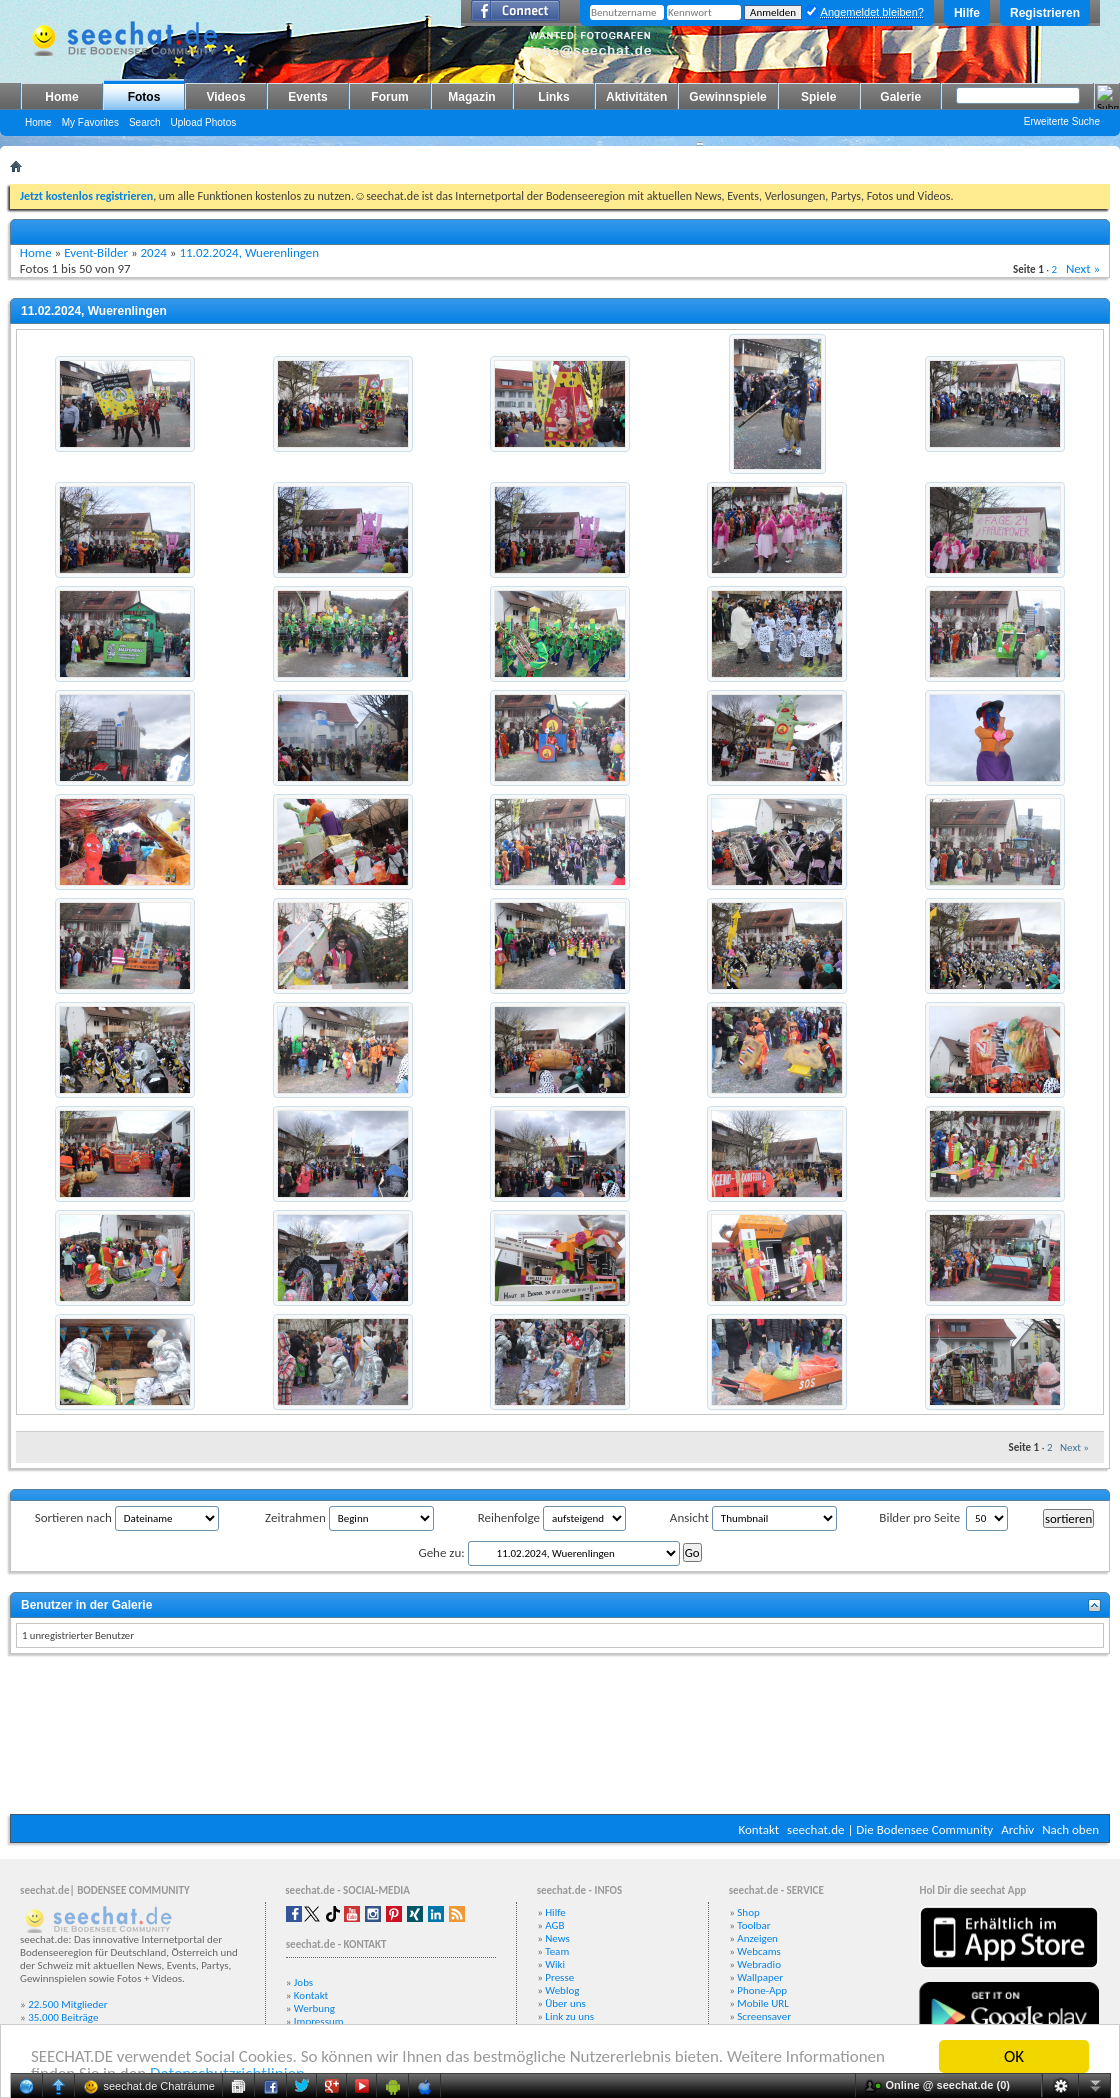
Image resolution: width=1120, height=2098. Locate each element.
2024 (154, 252)
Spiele (818, 97)
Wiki (555, 1964)
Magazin (471, 97)
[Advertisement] (560, 1736)
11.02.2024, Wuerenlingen (249, 252)
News (557, 1938)
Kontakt (758, 1829)
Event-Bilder (96, 252)
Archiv (1017, 1829)
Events (307, 97)
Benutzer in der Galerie (86, 1605)
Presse (559, 1977)
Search (145, 122)
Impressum (319, 2021)
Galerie (900, 97)
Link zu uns (569, 2016)
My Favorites (90, 122)
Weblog (562, 1990)
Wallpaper (760, 1977)
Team (557, 1951)
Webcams (759, 1951)
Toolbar (753, 1925)
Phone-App (762, 1990)
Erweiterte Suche (1062, 121)
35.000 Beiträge (63, 2017)
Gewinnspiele (727, 97)
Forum (389, 97)
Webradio (759, 1964)
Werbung (314, 2008)
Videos (225, 97)
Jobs (303, 1982)
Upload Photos (204, 122)
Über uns (565, 2003)
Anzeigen (757, 1938)
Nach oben (1070, 1829)
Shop (748, 1912)
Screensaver (764, 2016)
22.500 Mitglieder (68, 2004)
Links (553, 97)
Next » (1083, 268)
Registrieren (1045, 13)
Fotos (144, 97)
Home (61, 97)
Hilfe (967, 13)
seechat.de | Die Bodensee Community (890, 1829)
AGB (554, 1925)
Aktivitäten (636, 97)
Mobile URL (763, 2003)
